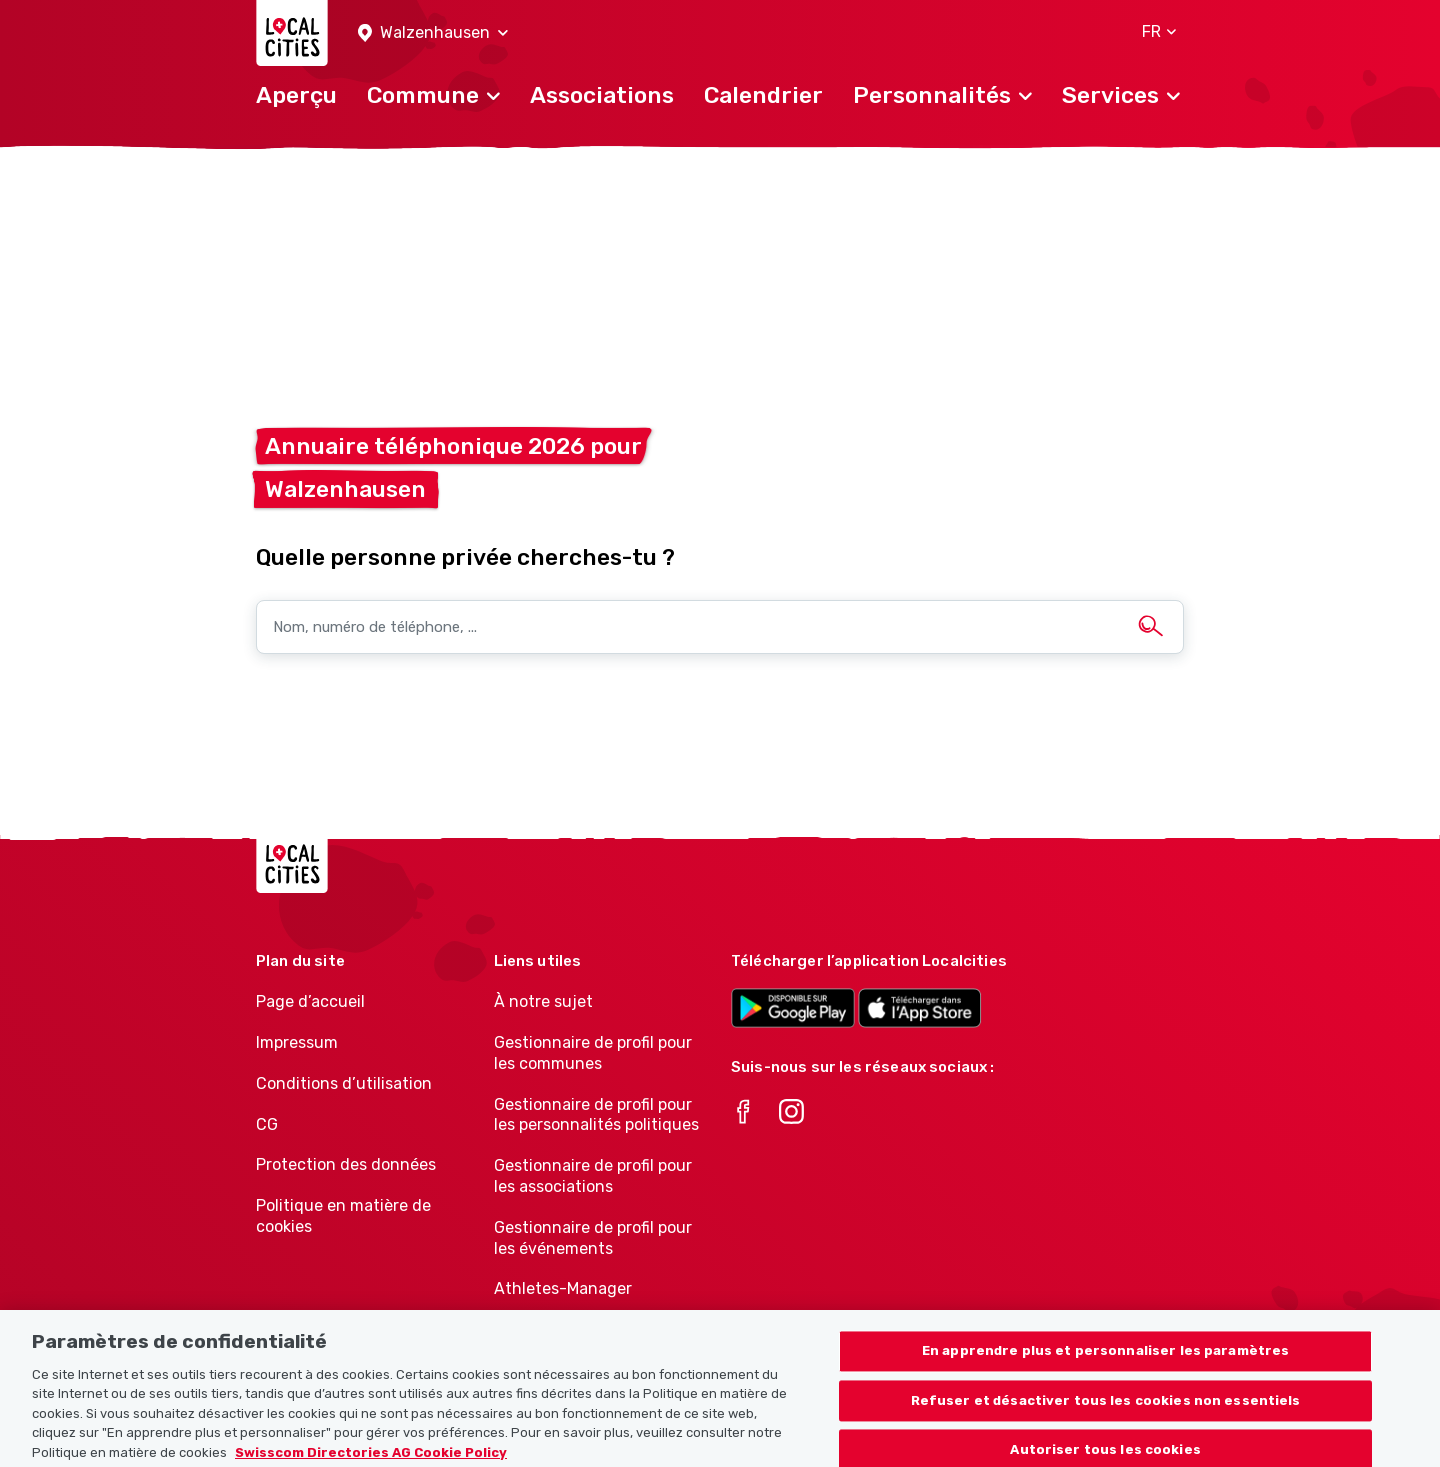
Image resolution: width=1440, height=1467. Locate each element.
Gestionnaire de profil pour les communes (593, 1053)
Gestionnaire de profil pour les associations (593, 1176)
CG (267, 1124)
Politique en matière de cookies (343, 1216)
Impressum (297, 1042)
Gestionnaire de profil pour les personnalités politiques (596, 1115)
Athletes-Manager (563, 1288)
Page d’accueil (310, 1001)
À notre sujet (543, 1001)
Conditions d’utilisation (344, 1083)
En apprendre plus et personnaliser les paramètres (1105, 1362)
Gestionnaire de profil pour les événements (593, 1238)
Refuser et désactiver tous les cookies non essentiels (1106, 1412)
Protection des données (346, 1164)
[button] (433, 33)
